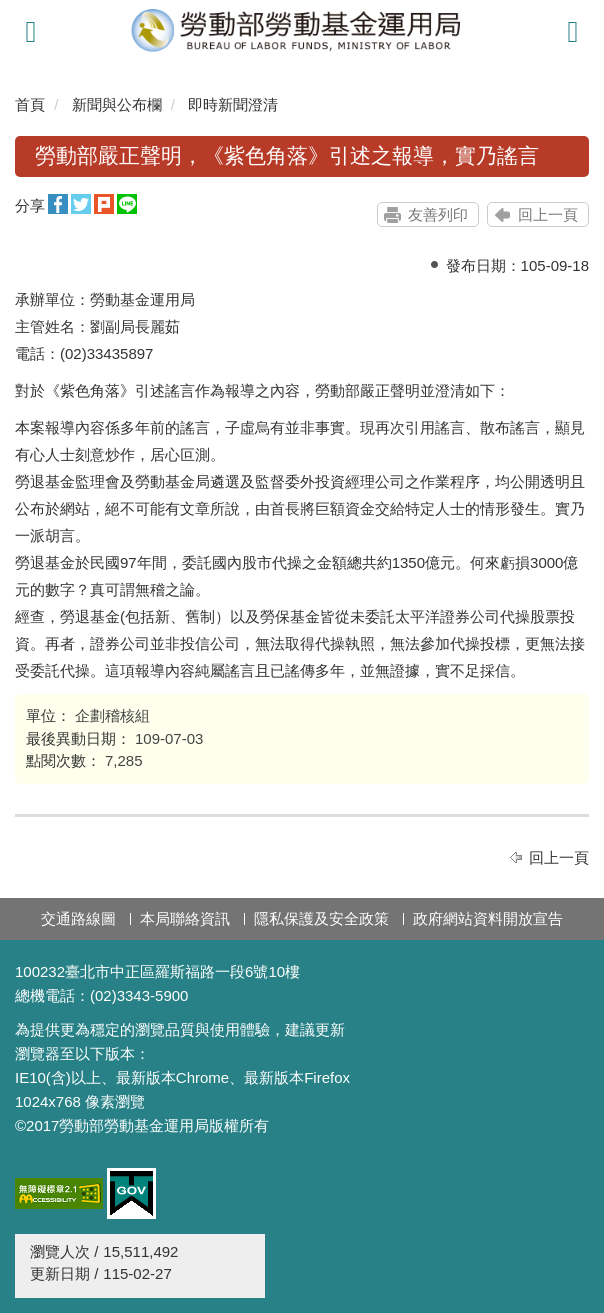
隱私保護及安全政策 (321, 918)
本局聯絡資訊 (185, 918)
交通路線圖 (78, 918)
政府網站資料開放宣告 (488, 918)
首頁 (30, 104)
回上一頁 (548, 214)
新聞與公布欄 (117, 104)
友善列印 (438, 214)
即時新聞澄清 (233, 104)
